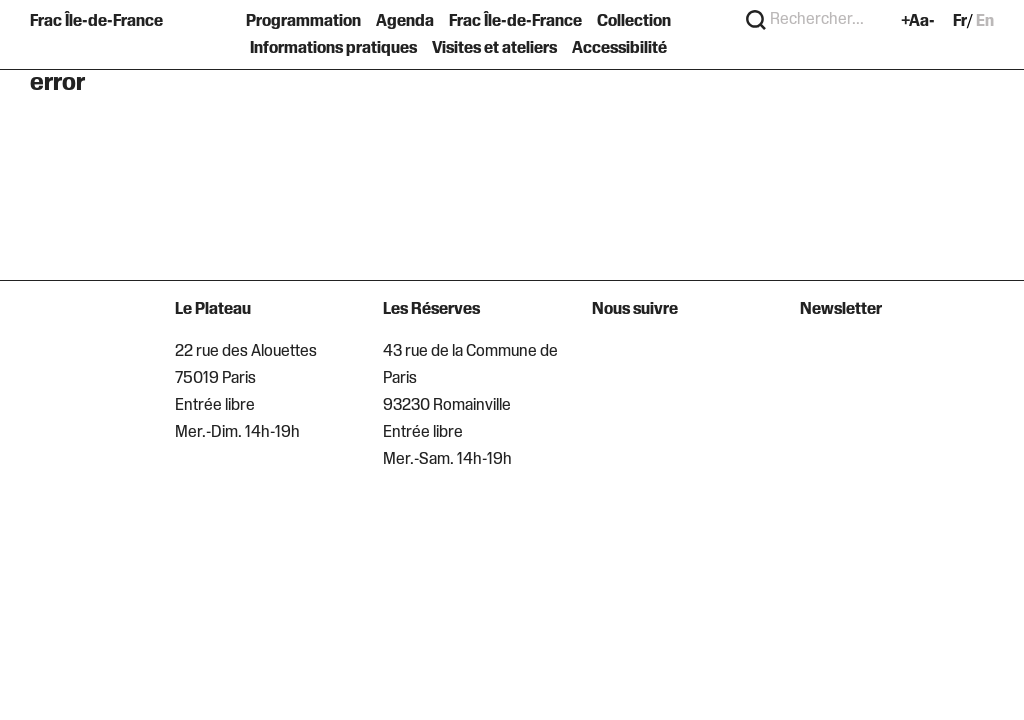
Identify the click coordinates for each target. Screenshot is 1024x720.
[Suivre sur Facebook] (641, 356)
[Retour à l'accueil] (100, 35)
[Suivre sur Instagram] (608, 356)
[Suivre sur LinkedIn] (673, 356)
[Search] (826, 21)
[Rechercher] (756, 21)
